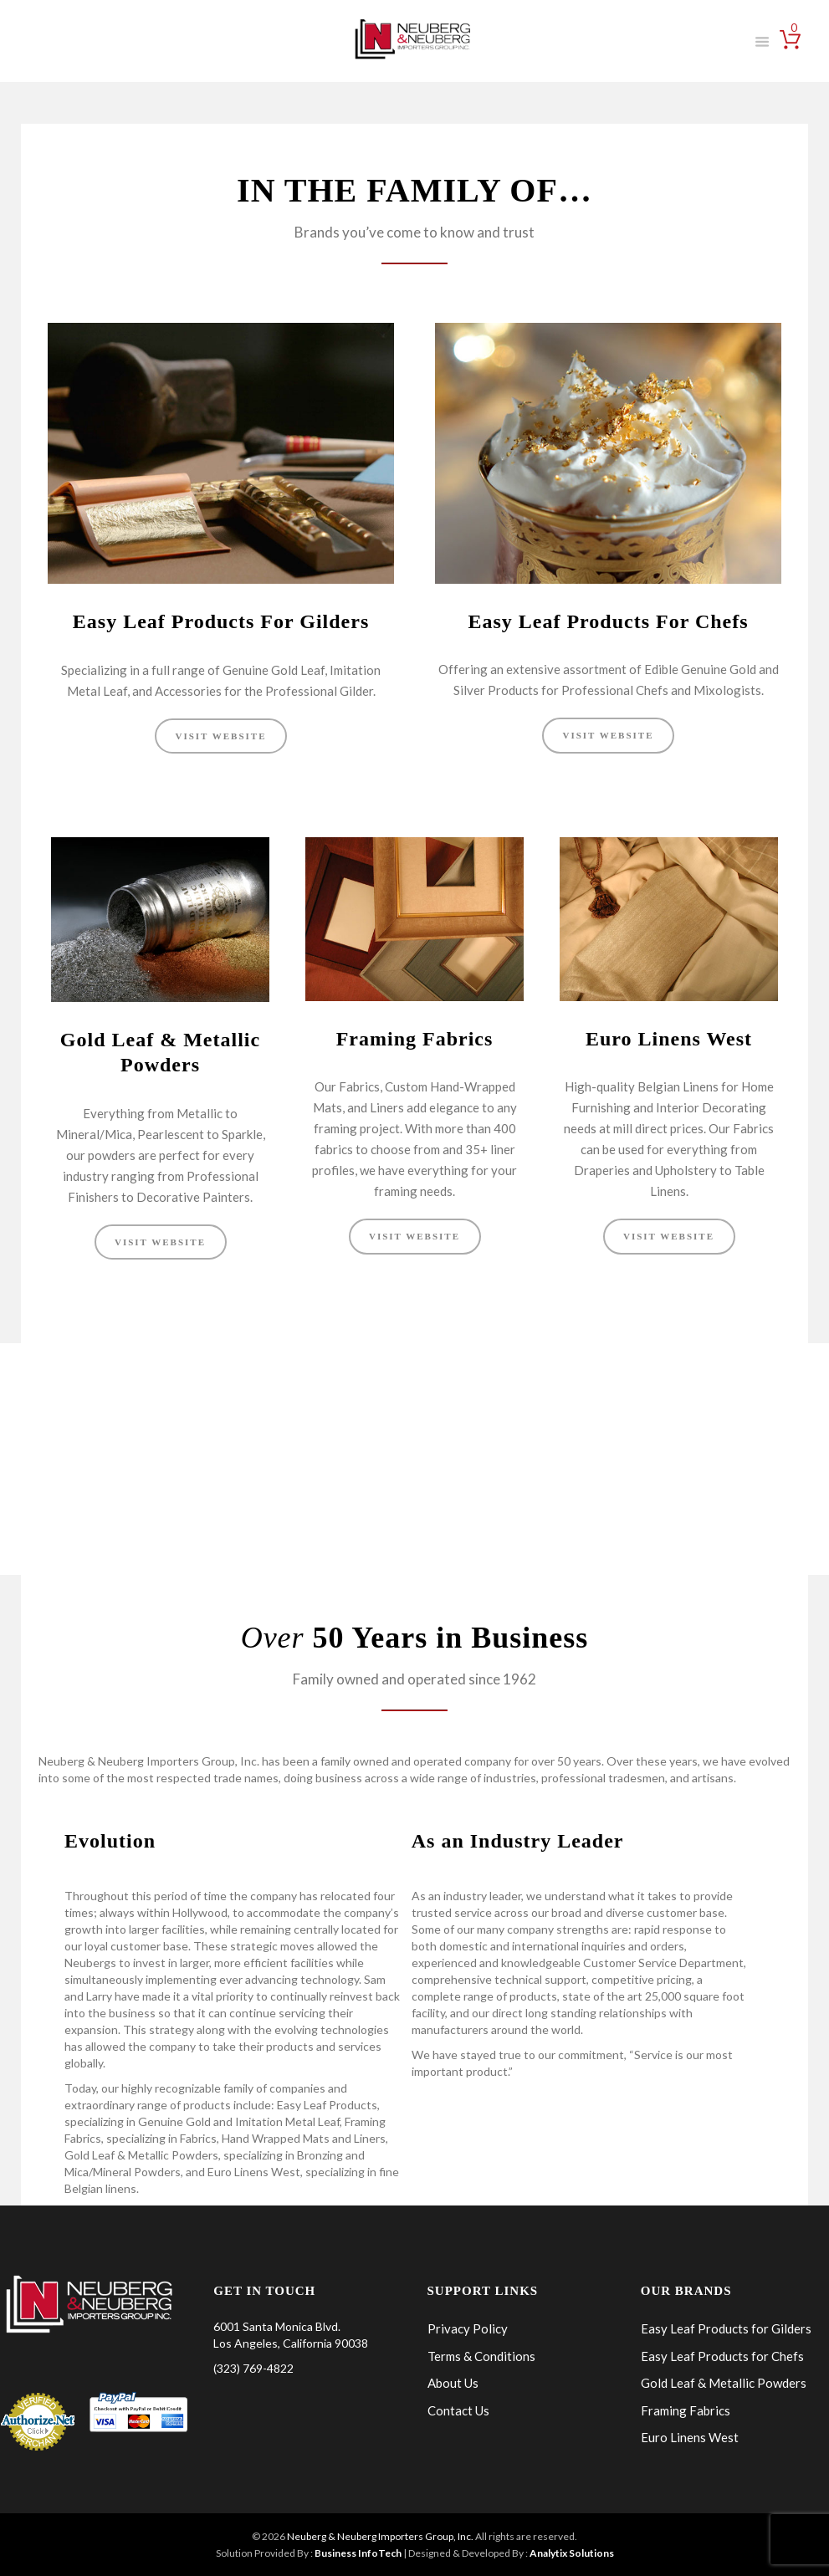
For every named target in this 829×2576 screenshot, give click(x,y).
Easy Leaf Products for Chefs (722, 2355)
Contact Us (458, 2409)
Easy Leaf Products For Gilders (221, 621)
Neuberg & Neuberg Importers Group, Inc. (380, 2535)
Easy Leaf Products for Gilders (726, 2327)
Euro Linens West (669, 1039)
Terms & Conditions (481, 2355)
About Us (452, 2381)
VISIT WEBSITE (220, 735)
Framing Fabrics (415, 1039)
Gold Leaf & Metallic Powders (723, 2381)
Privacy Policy (467, 2327)
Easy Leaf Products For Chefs (608, 621)
